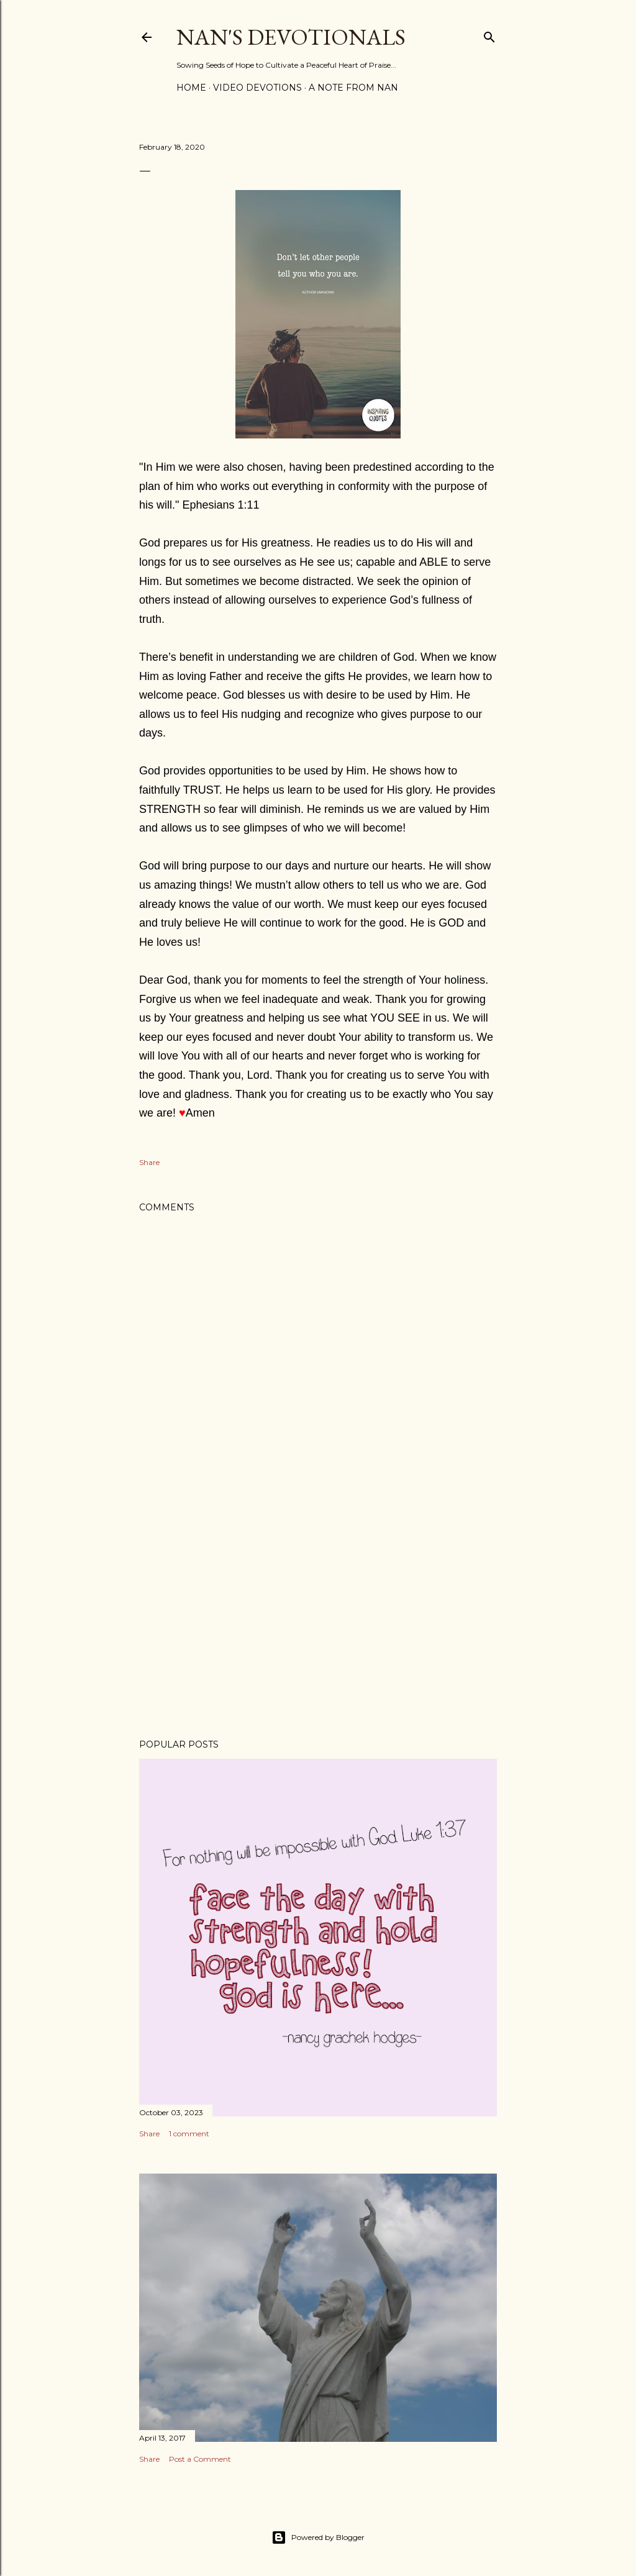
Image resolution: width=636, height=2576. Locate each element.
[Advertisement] (318, 1621)
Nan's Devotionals (291, 37)
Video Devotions (257, 87)
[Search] (489, 34)
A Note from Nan (353, 87)
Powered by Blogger (318, 2537)
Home (191, 87)
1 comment (189, 2133)
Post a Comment (200, 2459)
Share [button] (149, 1162)
